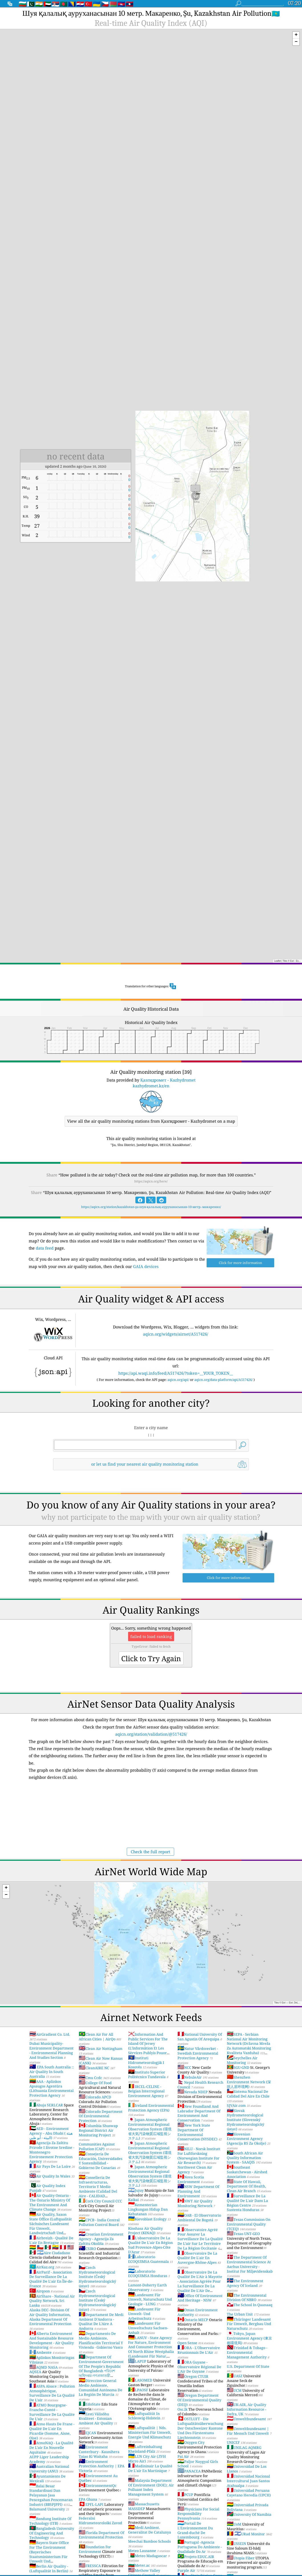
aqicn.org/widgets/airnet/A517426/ (175, 1305)
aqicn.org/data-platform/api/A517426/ (223, 1351)
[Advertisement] (151, 1485)
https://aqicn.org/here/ (151, 1153)
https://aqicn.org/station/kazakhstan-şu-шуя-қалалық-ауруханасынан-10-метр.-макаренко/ (151, 1178)
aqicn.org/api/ (178, 1351)
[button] (195, 491)
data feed (45, 1219)
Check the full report (150, 1830)
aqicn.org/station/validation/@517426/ (151, 1768)
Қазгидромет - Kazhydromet (167, 1051)
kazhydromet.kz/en (151, 1057)
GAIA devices (146, 1238)
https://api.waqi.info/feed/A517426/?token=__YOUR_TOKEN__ (175, 1344)
